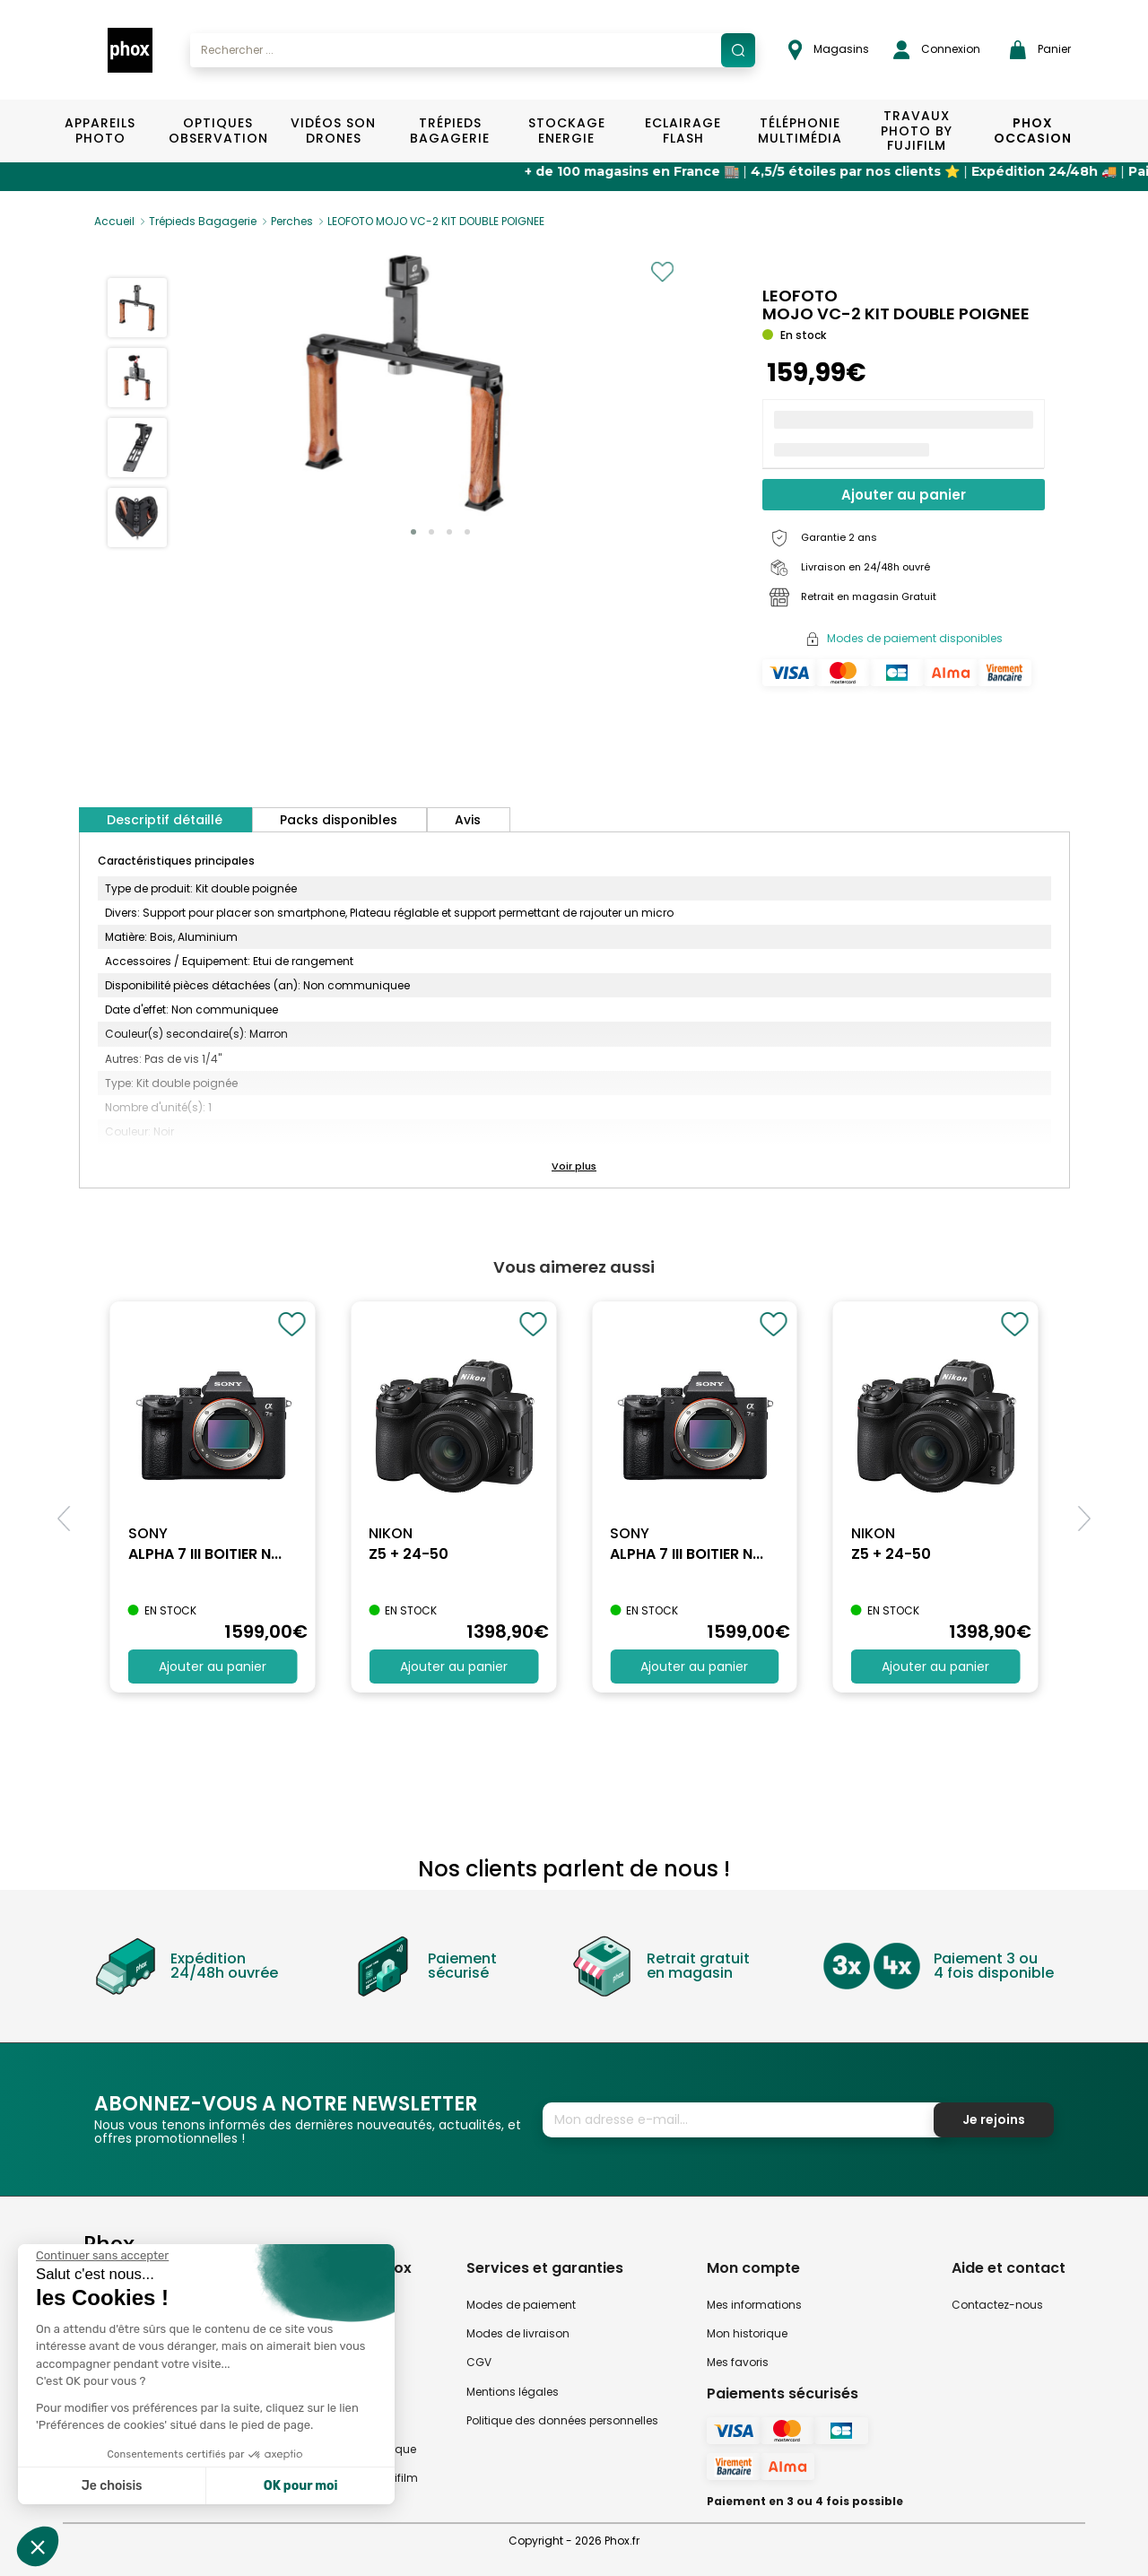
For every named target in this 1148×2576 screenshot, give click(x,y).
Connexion (936, 49)
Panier (1040, 49)
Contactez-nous (997, 2304)
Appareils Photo (100, 130)
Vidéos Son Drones (333, 130)
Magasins (828, 49)
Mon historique (747, 2333)
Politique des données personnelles (562, 2420)
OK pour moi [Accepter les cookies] (301, 2485)
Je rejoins (993, 2119)
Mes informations (754, 2304)
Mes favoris (738, 2362)
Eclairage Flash (683, 130)
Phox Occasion (1033, 130)
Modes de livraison (518, 2333)
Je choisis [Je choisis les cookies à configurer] (112, 2485)
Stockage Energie (566, 130)
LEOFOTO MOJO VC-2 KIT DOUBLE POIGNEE (435, 221)
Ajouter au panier (903, 494)
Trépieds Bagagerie (450, 130)
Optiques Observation (217, 130)
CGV (478, 2362)
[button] (413, 532)
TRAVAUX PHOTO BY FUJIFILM (916, 131)
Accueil (114, 221)
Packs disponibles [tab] (338, 820)
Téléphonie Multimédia (800, 130)
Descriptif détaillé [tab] (164, 820)
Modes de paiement (521, 2304)
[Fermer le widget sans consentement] (102, 2256)
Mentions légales (512, 2391)
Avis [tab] (468, 820)
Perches (292, 221)
